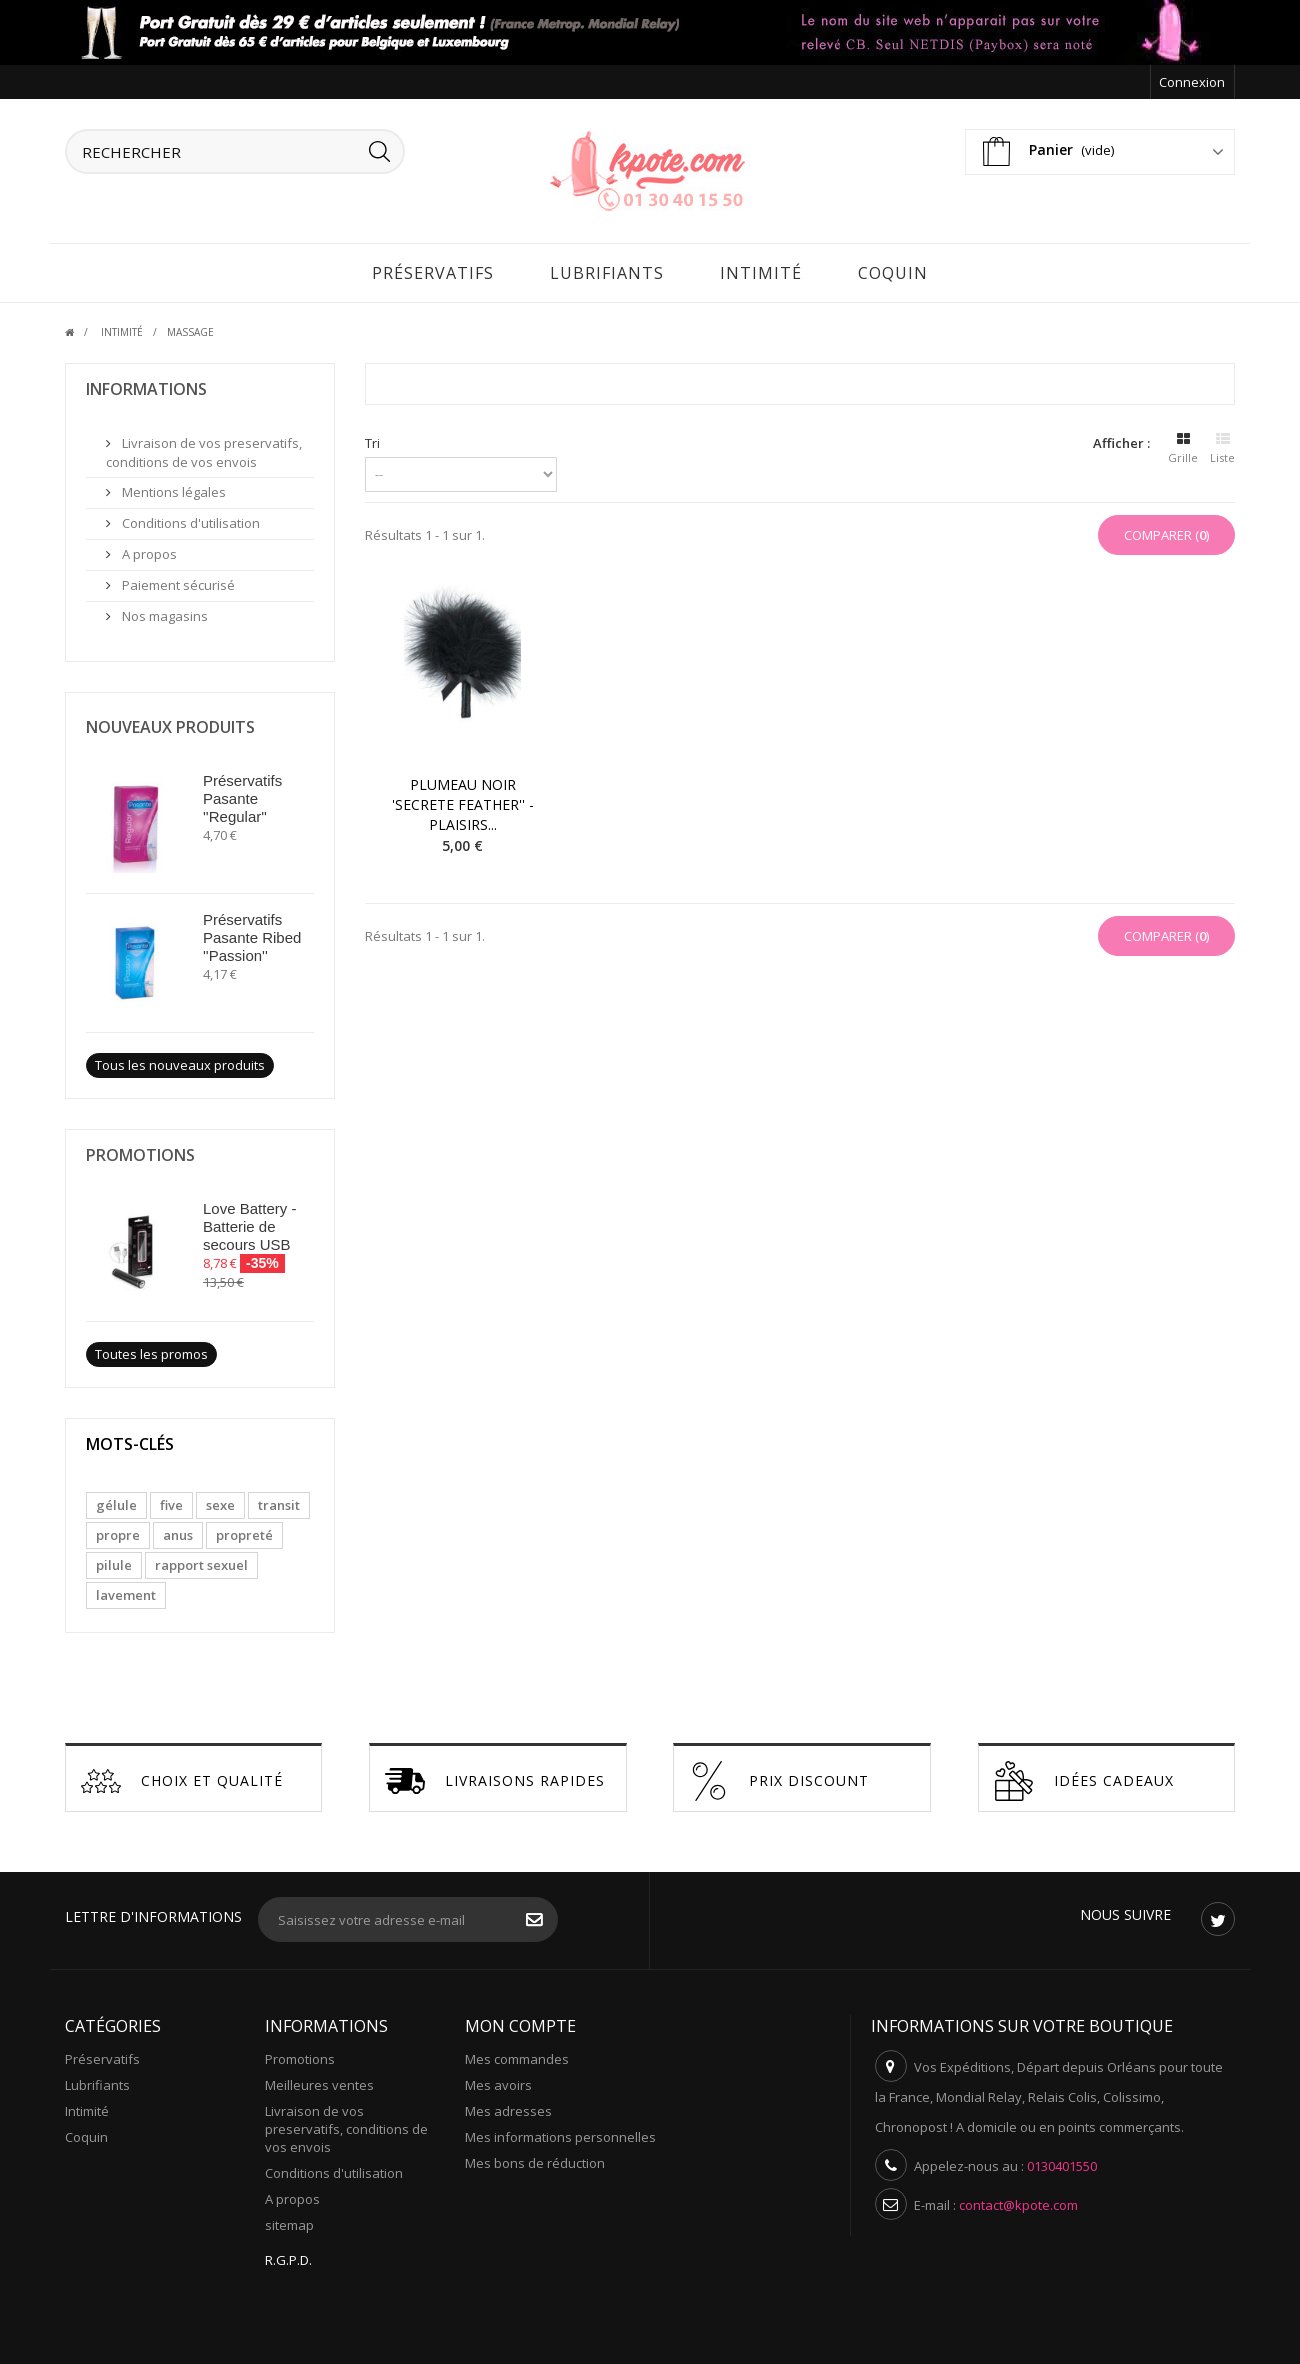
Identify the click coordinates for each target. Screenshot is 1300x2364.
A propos (148, 549)
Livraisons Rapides (495, 1776)
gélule (116, 1500)
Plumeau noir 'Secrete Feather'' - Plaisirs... (463, 799)
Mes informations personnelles (560, 2132)
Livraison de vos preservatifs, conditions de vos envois (204, 447)
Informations (146, 384)
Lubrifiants (607, 268)
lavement (126, 1590)
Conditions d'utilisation (189, 518)
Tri (372, 438)
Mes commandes (517, 2054)
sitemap (289, 2220)
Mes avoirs (498, 2080)
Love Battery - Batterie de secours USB (249, 1221)
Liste (1222, 441)
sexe (220, 1500)
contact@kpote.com (1018, 2200)
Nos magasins (163, 611)
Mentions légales (172, 487)
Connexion (1192, 82)
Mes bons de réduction (535, 2158)
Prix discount (779, 1776)
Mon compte (520, 2021)
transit (279, 1500)
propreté (244, 1530)
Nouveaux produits (170, 722)
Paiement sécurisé (177, 580)
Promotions (140, 1150)
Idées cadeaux (1084, 1776)
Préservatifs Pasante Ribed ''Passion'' (252, 932)
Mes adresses (508, 2106)
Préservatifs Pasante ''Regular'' (242, 793)
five (171, 1500)
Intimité (761, 268)
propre (118, 1530)
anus (178, 1530)
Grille (1183, 441)
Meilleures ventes (319, 2080)
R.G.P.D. (288, 2255)
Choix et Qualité (182, 1776)
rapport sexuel (201, 1560)
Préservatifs (433, 268)
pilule (114, 1560)
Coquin (893, 268)
